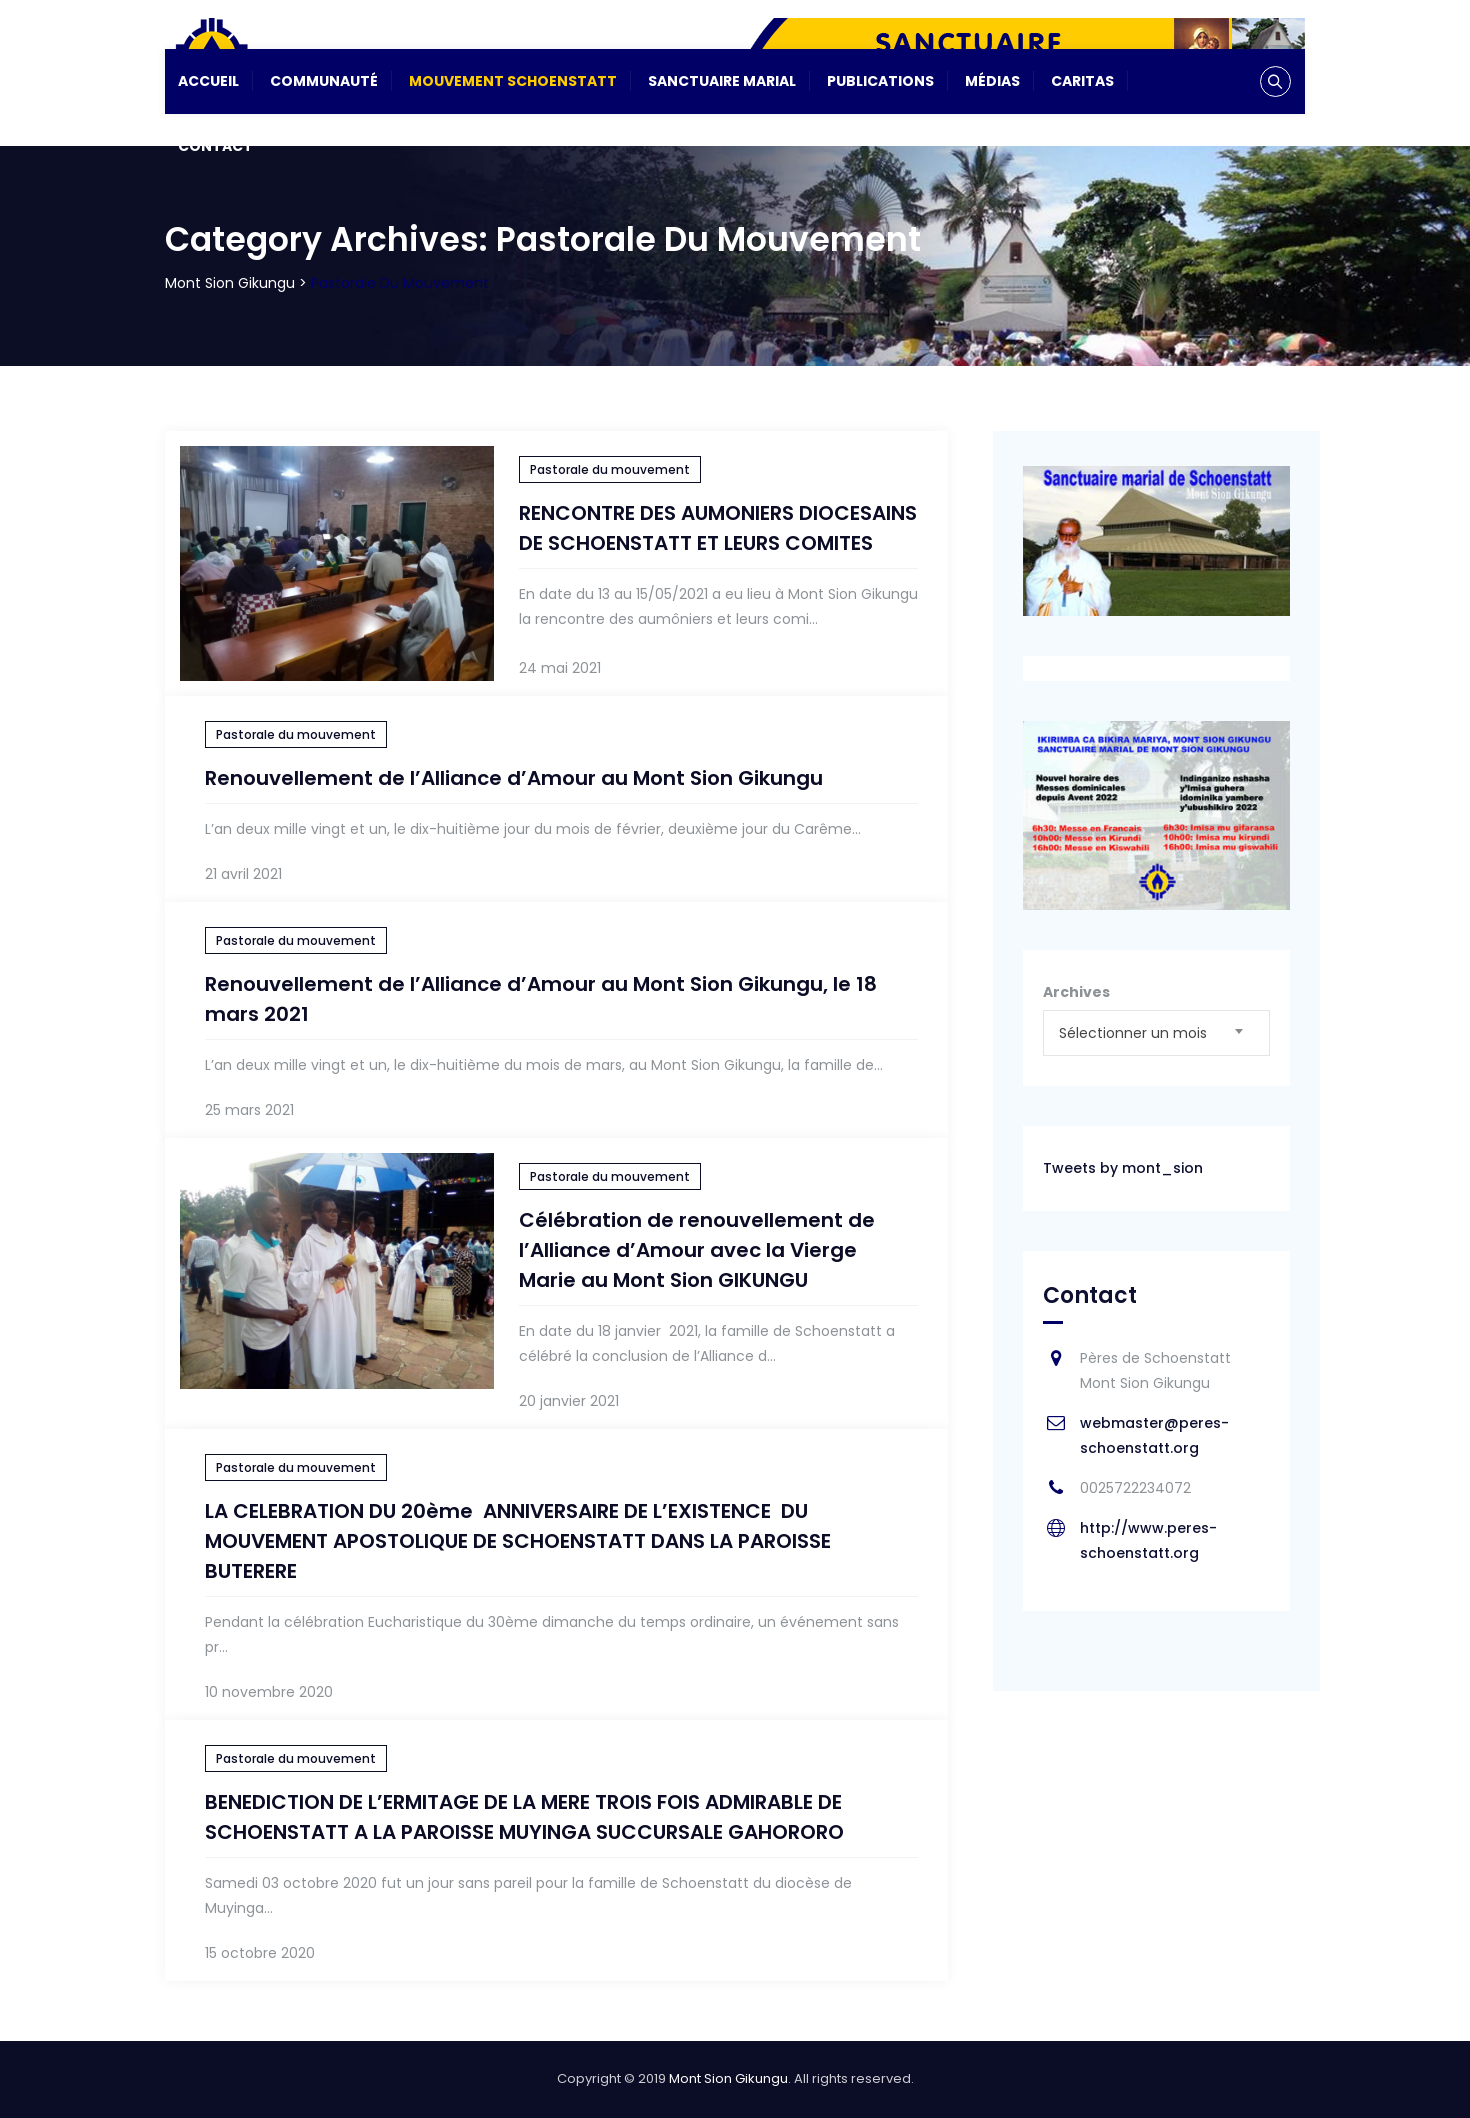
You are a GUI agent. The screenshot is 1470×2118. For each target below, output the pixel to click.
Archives (1076, 992)
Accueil (208, 81)
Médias (992, 81)
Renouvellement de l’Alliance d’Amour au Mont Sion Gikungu (514, 778)
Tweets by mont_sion (1123, 1168)
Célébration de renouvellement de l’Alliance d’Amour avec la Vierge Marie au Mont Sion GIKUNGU (697, 1250)
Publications (880, 81)
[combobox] (1156, 1033)
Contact (215, 146)
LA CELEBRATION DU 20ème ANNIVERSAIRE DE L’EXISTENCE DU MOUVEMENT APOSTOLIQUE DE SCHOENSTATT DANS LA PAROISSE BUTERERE (518, 1541)
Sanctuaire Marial (722, 81)
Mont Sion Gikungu (728, 2078)
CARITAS (1082, 81)
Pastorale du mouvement (610, 469)
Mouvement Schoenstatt (513, 81)
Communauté (324, 81)
